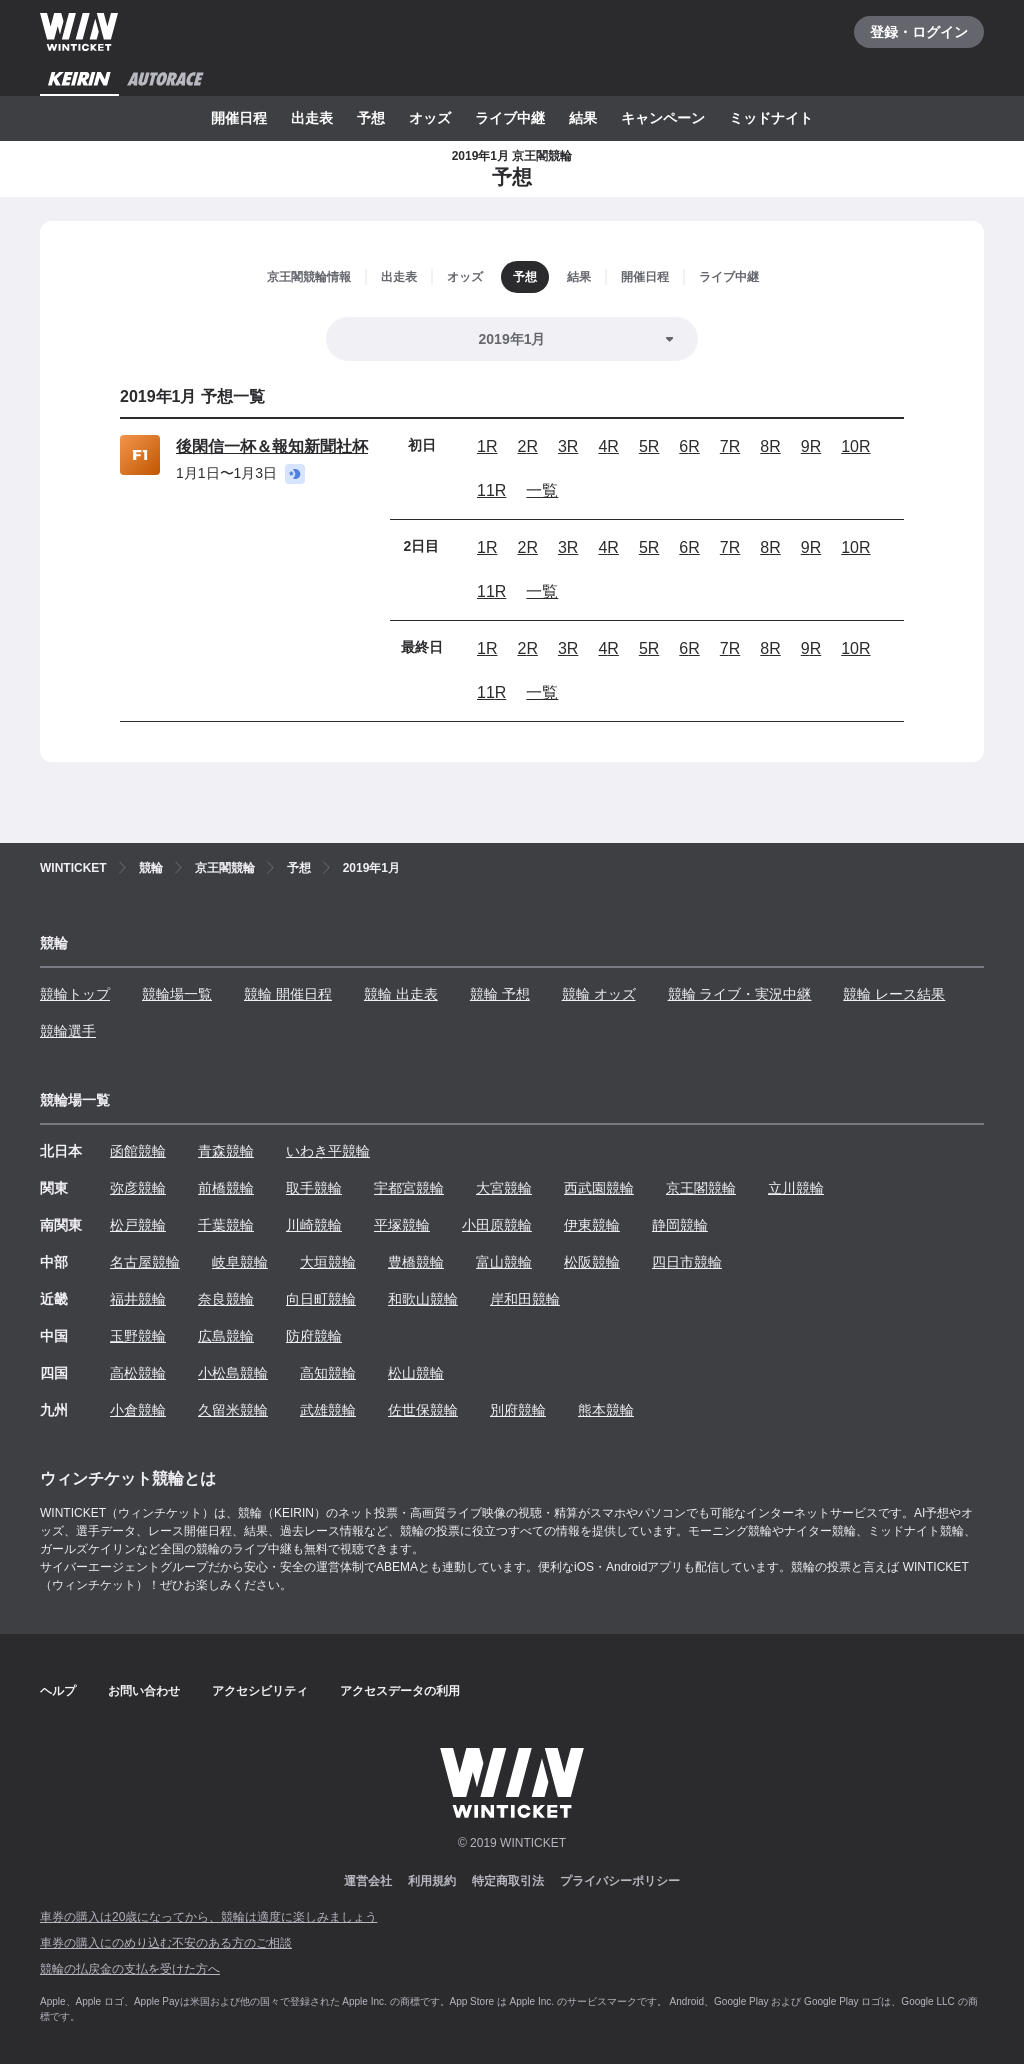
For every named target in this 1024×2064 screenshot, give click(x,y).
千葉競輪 (226, 1225)
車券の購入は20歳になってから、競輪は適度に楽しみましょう (208, 1917)
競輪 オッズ (599, 994)
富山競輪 (504, 1262)
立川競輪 (796, 1188)
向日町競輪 (321, 1299)
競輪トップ (75, 994)
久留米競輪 (233, 1410)
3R (568, 446)
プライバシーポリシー (620, 1881)
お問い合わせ (144, 1691)
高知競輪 (328, 1373)
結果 (583, 118)
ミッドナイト (771, 118)
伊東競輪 (592, 1225)
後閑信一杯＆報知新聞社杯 (272, 446)
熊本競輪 (606, 1410)
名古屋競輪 (145, 1262)
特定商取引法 (508, 1881)
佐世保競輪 (423, 1410)
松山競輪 (416, 1373)
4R (608, 446)
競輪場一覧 (177, 994)
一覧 (542, 490)
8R (770, 446)
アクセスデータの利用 (400, 1691)
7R (730, 446)
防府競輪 (314, 1336)
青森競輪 (226, 1151)
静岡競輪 (680, 1225)
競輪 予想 (500, 994)
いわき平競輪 (328, 1151)
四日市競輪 (687, 1262)
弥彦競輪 (138, 1188)
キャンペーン (663, 118)
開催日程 (239, 118)
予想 (371, 118)
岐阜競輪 (240, 1262)
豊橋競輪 (416, 1262)
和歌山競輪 (423, 1299)
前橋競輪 (226, 1188)
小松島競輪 (233, 1373)
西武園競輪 (599, 1188)
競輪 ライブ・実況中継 (740, 994)
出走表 (312, 118)
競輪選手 (68, 1031)
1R (487, 446)
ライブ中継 (510, 118)
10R (855, 446)
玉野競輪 (138, 1336)
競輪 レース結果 (894, 994)
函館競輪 (138, 1151)
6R (689, 446)
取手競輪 (314, 1188)
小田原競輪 (497, 1225)
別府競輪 (518, 1410)
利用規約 (432, 1881)
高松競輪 (138, 1373)
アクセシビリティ (260, 1691)
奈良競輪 (226, 1299)
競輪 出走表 (401, 994)
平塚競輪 (402, 1225)
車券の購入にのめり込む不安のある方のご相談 (166, 1943)
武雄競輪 (328, 1410)
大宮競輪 (504, 1188)
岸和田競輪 (525, 1299)
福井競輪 (138, 1299)
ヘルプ (58, 1691)
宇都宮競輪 (409, 1188)
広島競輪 (226, 1336)
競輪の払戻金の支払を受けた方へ (130, 1969)
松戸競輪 (138, 1225)
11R (491, 490)
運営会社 (368, 1881)
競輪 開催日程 (288, 994)
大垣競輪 (328, 1262)
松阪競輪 (592, 1262)
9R (811, 446)
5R (649, 446)
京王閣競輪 (701, 1188)
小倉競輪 (138, 1410)
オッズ (430, 118)
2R (527, 446)
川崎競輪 (314, 1225)
